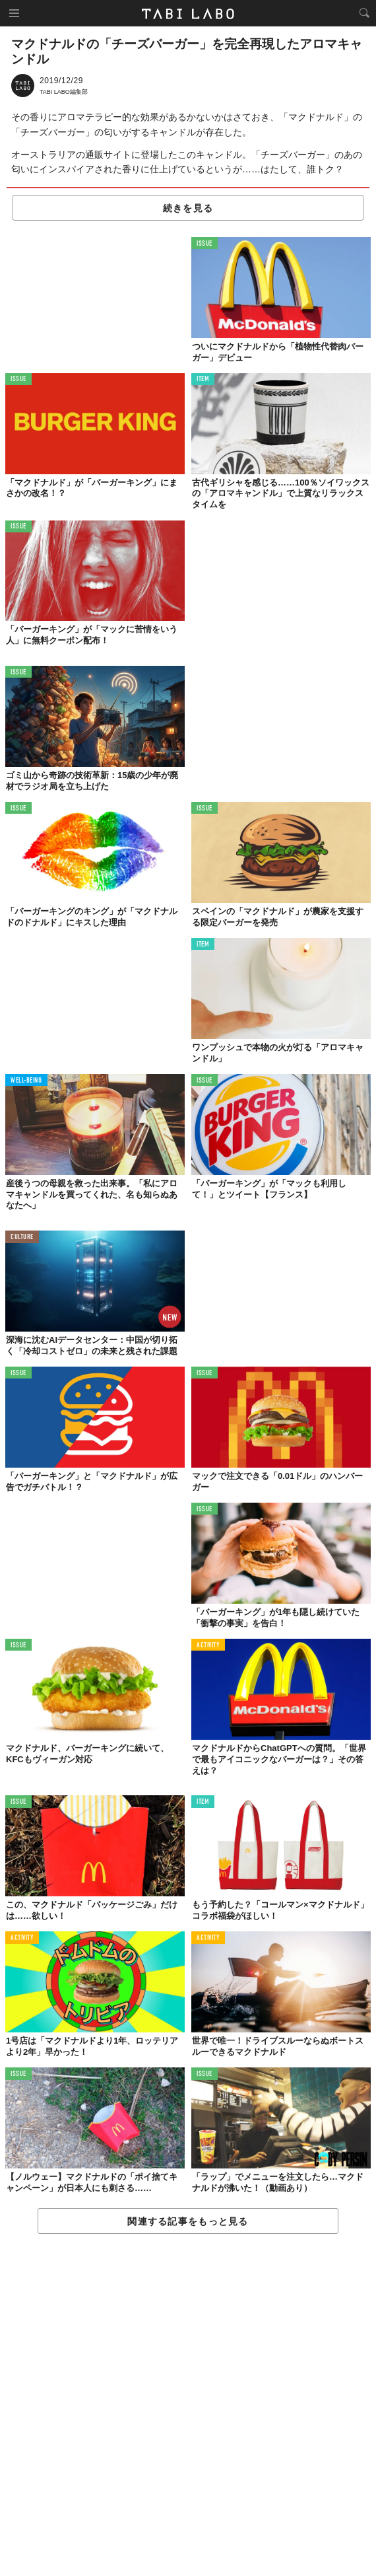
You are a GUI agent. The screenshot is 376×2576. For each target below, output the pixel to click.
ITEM (203, 379)
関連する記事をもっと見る (187, 2221)
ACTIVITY (208, 1645)
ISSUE (204, 244)
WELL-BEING (26, 1081)
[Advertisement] (188, 2405)
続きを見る (188, 208)
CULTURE (22, 1237)
